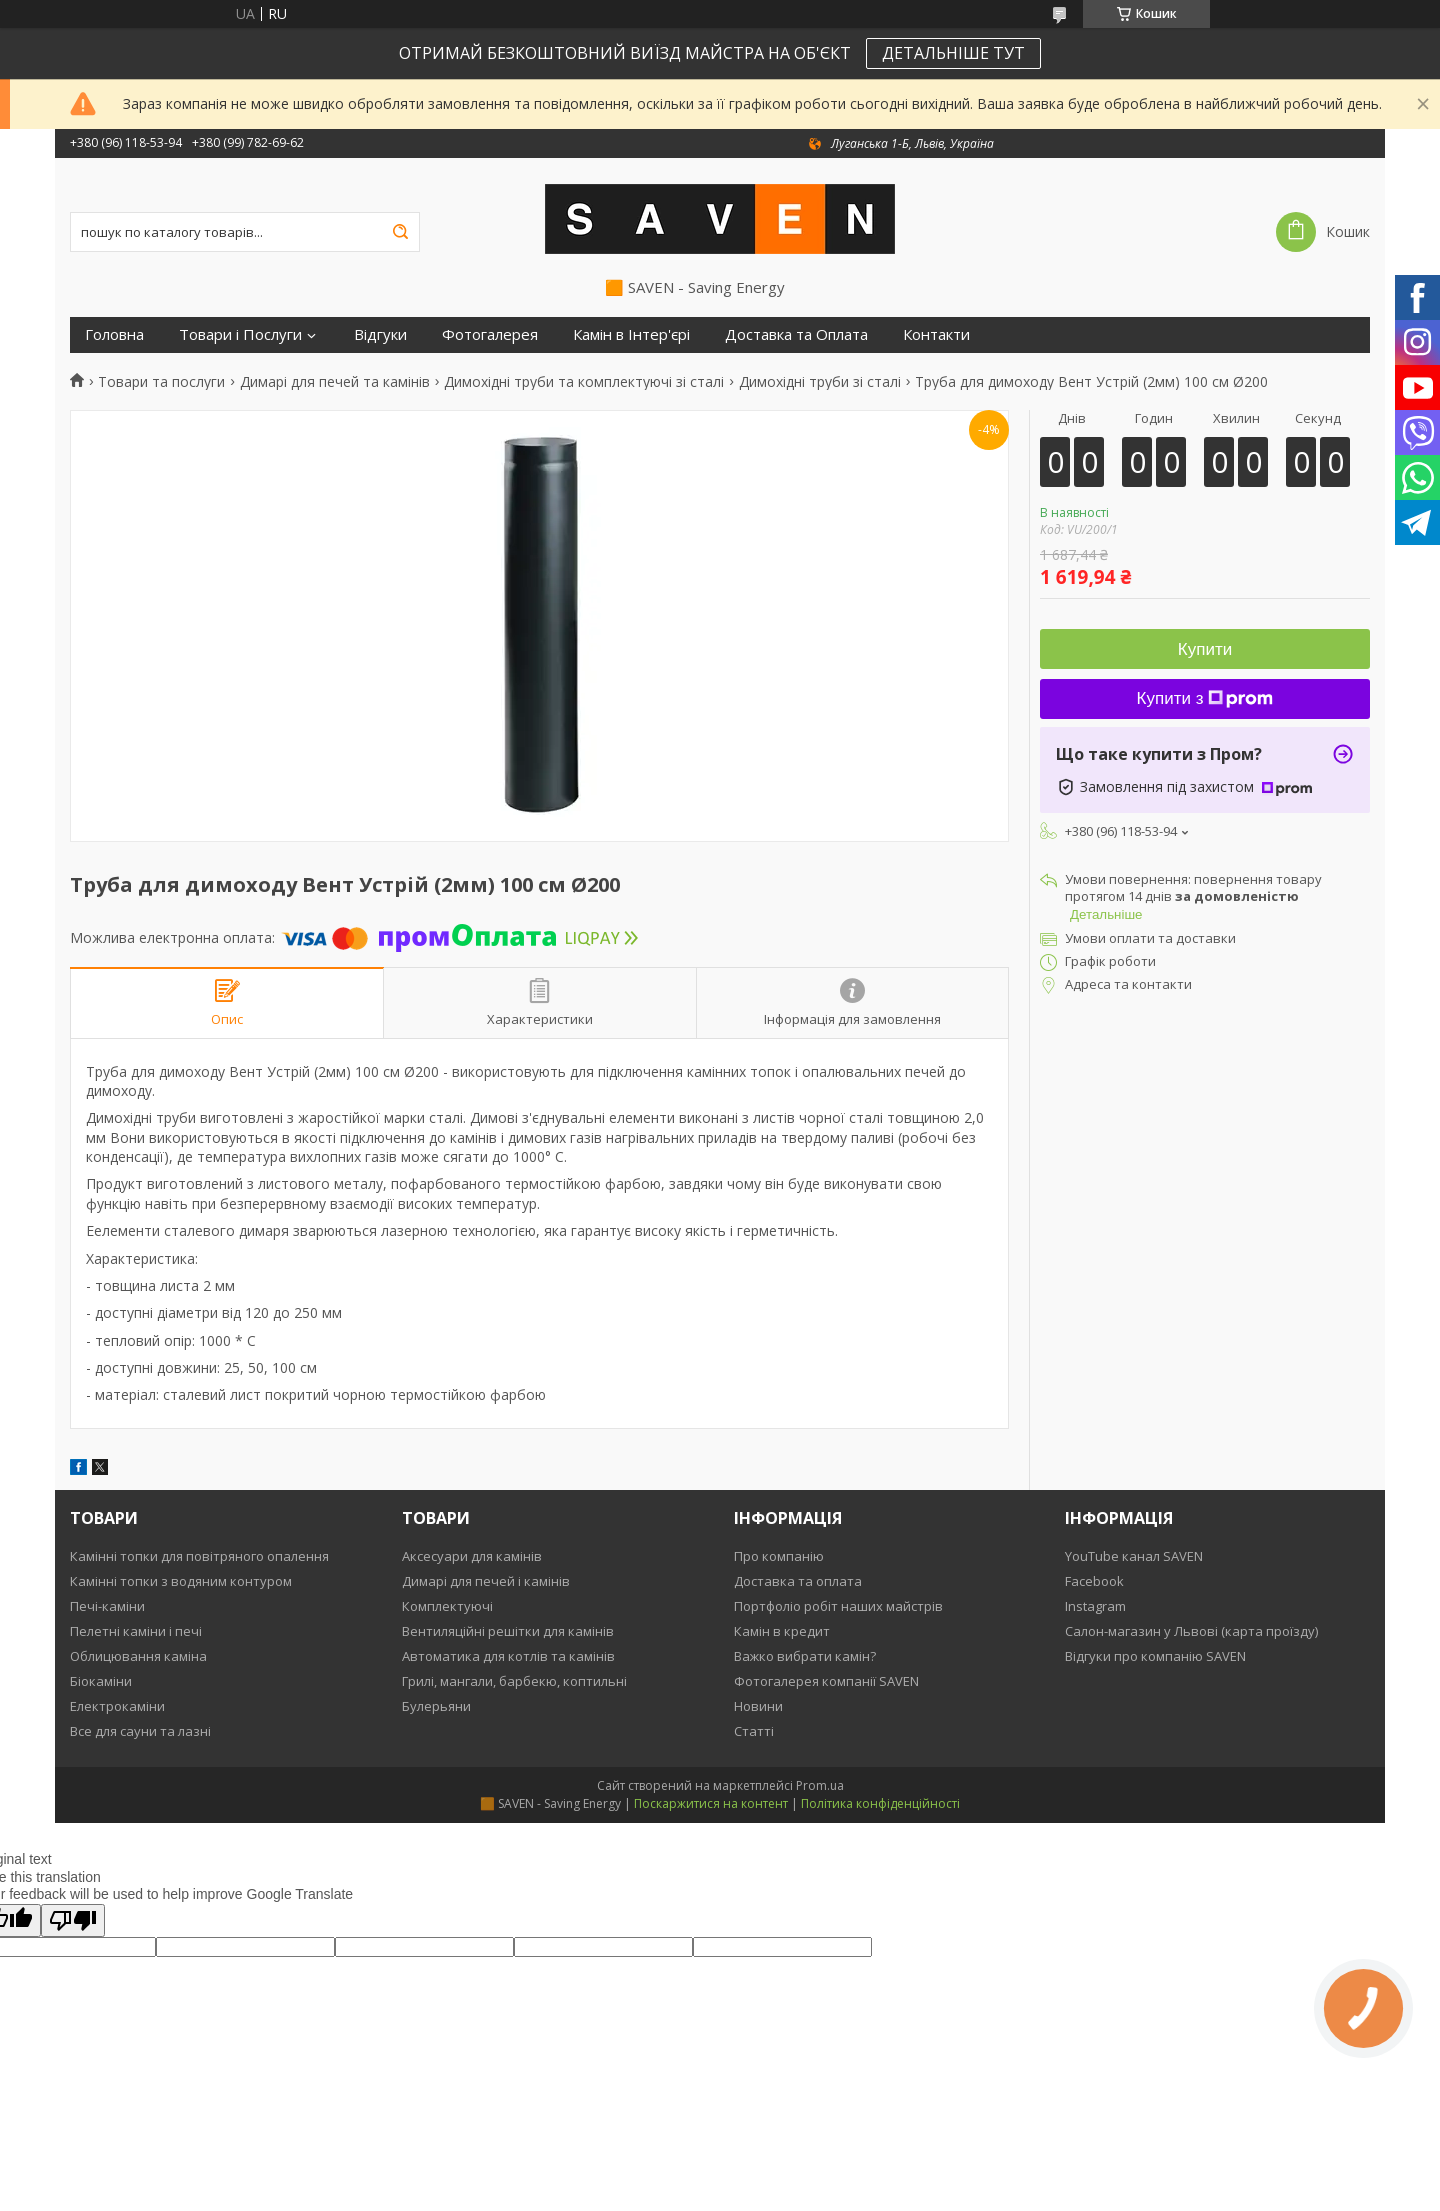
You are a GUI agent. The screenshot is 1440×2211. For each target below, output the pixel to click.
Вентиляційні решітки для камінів (508, 1631)
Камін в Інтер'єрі (631, 334)
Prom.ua (820, 1785)
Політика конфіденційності (880, 1803)
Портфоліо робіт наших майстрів (838, 1606)
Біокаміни (101, 1681)
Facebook (1094, 1581)
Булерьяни (436, 1706)
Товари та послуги (161, 382)
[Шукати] (400, 232)
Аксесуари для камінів (472, 1556)
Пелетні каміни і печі (136, 1631)
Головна (114, 334)
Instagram (1095, 1606)
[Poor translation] (73, 1920)
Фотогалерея (490, 334)
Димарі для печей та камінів (335, 382)
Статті (754, 1731)
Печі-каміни (107, 1606)
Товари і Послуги (240, 334)
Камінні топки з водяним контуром (181, 1581)
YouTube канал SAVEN (1134, 1556)
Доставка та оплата (798, 1581)
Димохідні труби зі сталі (820, 382)
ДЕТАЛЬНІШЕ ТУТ (953, 53)
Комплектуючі (447, 1606)
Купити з (1205, 698)
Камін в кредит (782, 1631)
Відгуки (380, 334)
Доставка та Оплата (796, 334)
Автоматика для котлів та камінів (508, 1656)
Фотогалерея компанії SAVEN (826, 1681)
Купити (1205, 649)
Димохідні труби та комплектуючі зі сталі (584, 382)
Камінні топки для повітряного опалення (199, 1556)
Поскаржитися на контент (711, 1803)
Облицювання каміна (138, 1656)
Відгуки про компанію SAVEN (1155, 1656)
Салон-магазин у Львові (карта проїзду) (1191, 1631)
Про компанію (779, 1556)
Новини (758, 1706)
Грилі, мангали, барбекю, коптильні (514, 1681)
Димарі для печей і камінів (486, 1581)
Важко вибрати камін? (805, 1656)
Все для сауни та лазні (140, 1731)
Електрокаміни (117, 1706)
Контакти (936, 334)
